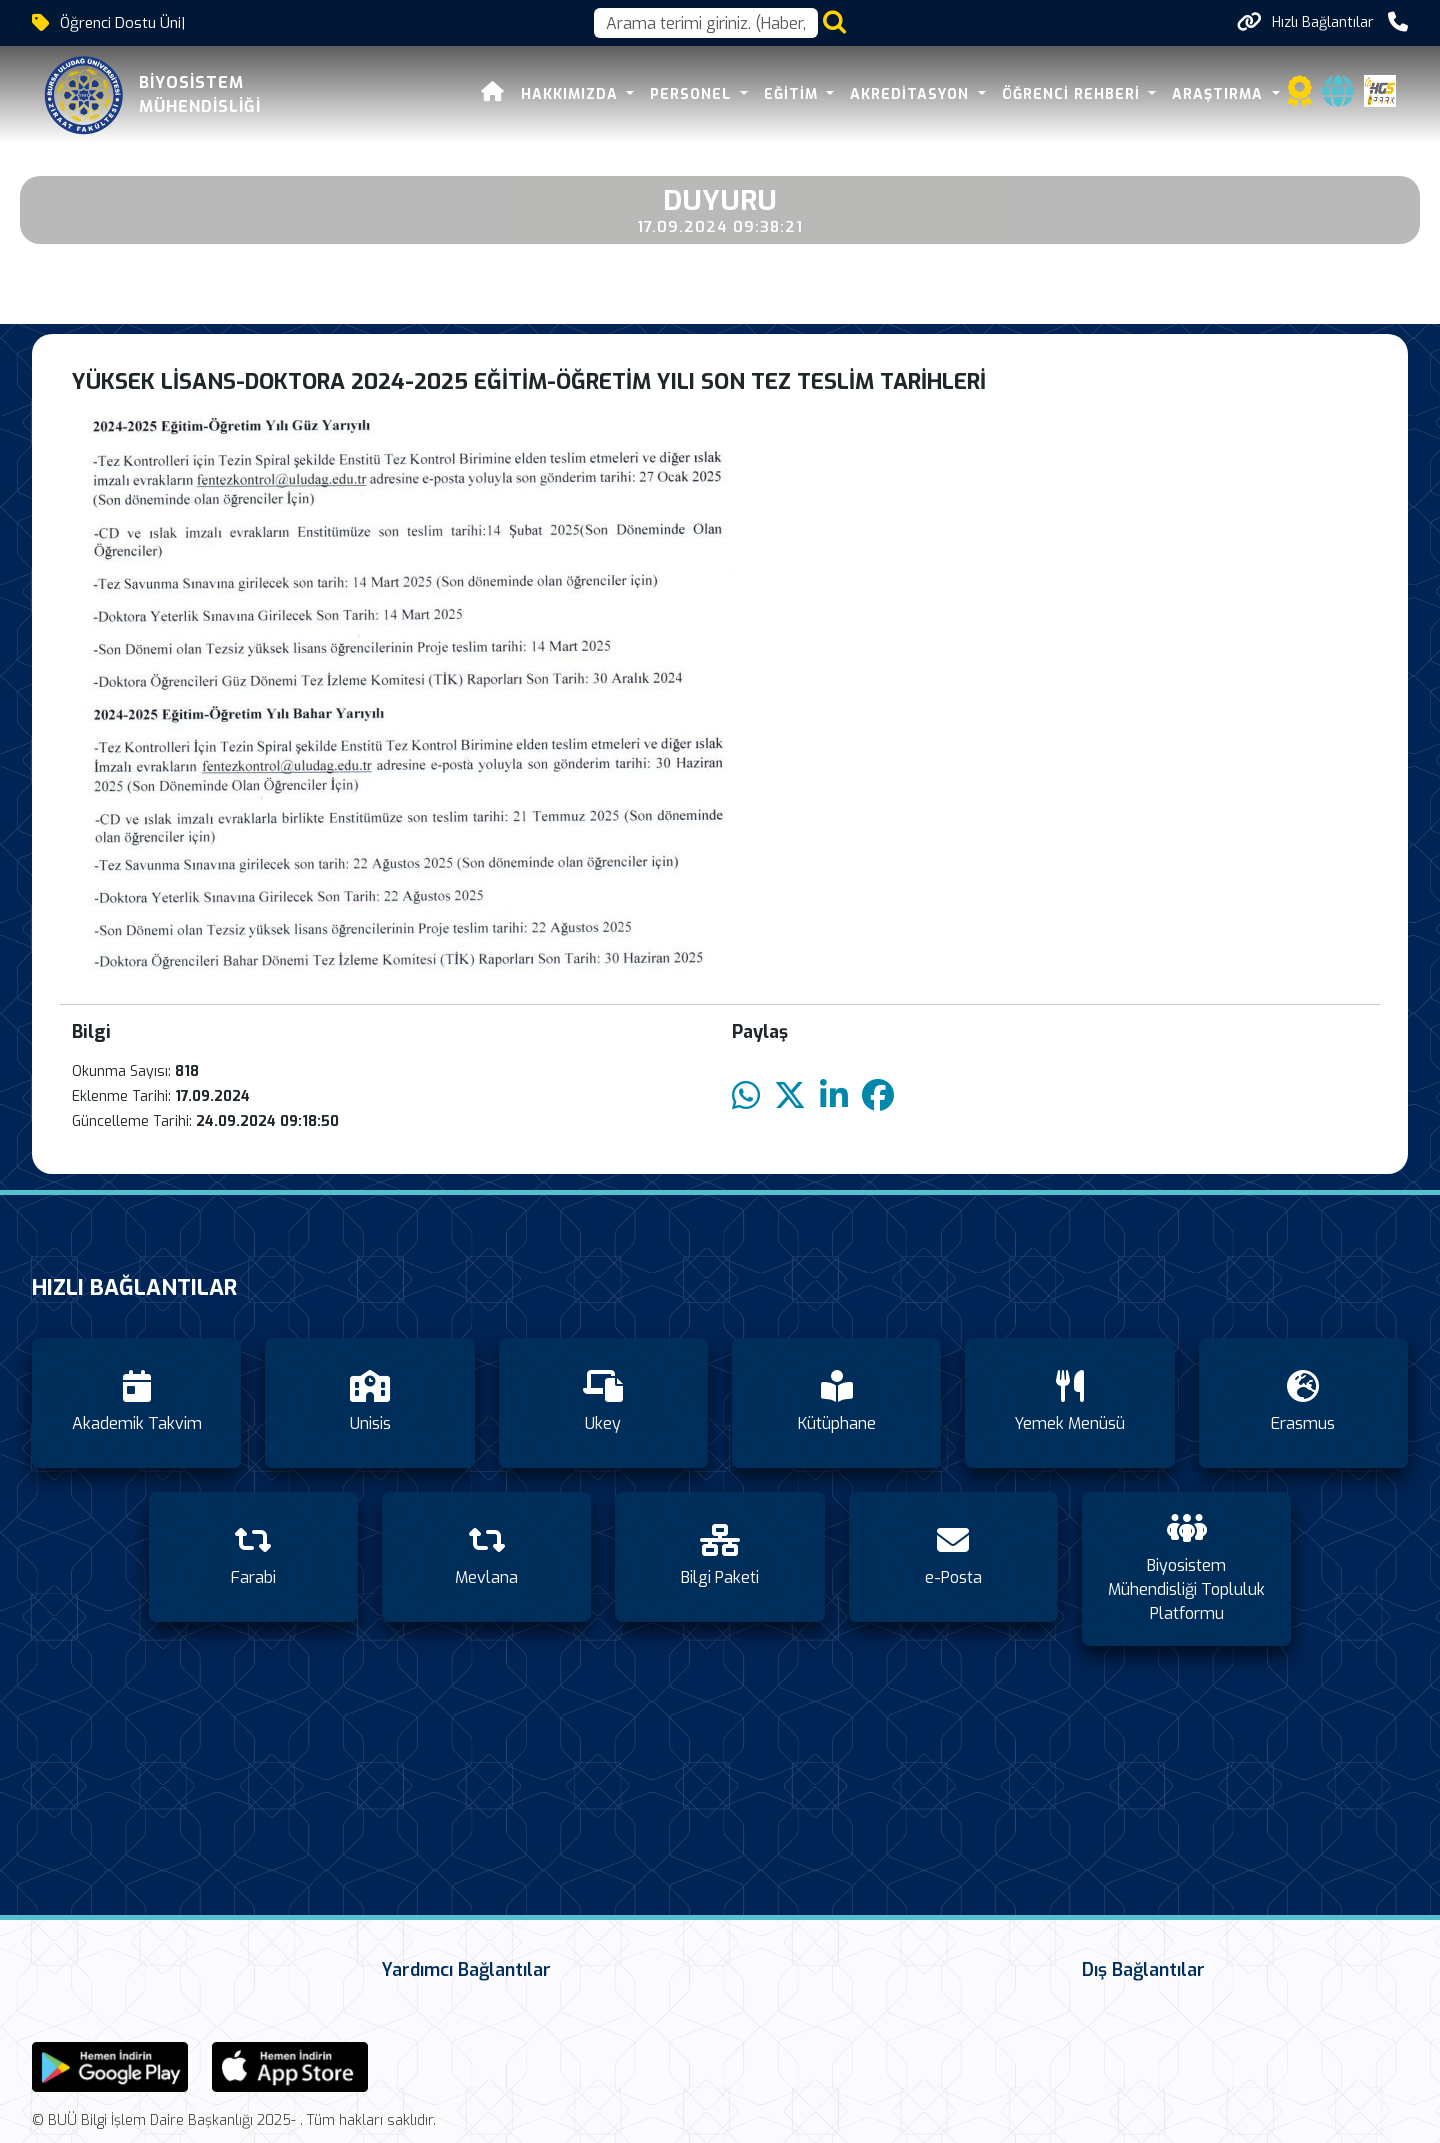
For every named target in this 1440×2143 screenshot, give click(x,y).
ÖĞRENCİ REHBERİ (1073, 94)
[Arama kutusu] (706, 23)
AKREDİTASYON (912, 94)
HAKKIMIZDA (572, 94)
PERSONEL (693, 94)
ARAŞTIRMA (1220, 94)
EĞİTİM (793, 94)
